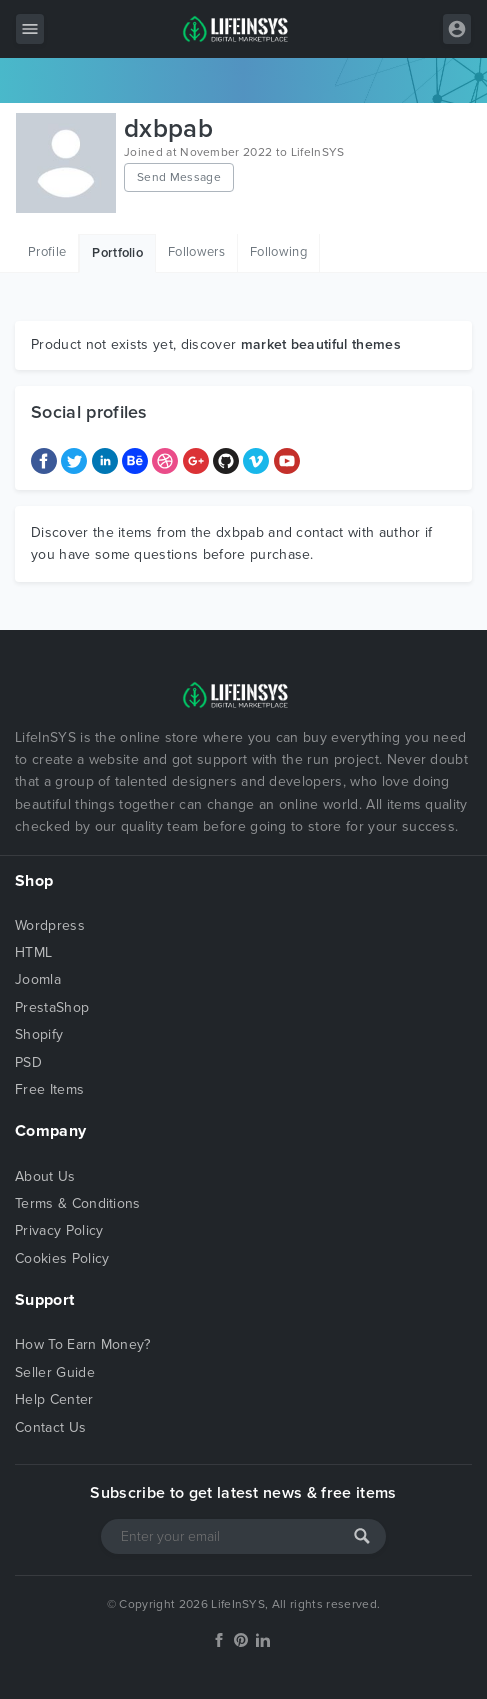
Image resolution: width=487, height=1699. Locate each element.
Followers (196, 252)
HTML (33, 952)
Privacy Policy (59, 1230)
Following (278, 252)
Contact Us (50, 1427)
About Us (45, 1176)
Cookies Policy (62, 1258)
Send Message (179, 177)
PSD (28, 1062)
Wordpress (50, 925)
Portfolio (117, 253)
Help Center (54, 1399)
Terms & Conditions (78, 1203)
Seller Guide (55, 1372)
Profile (47, 252)
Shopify (39, 1034)
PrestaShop (52, 1007)
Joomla (38, 979)
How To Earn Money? (83, 1344)
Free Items (49, 1089)
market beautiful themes (321, 344)
